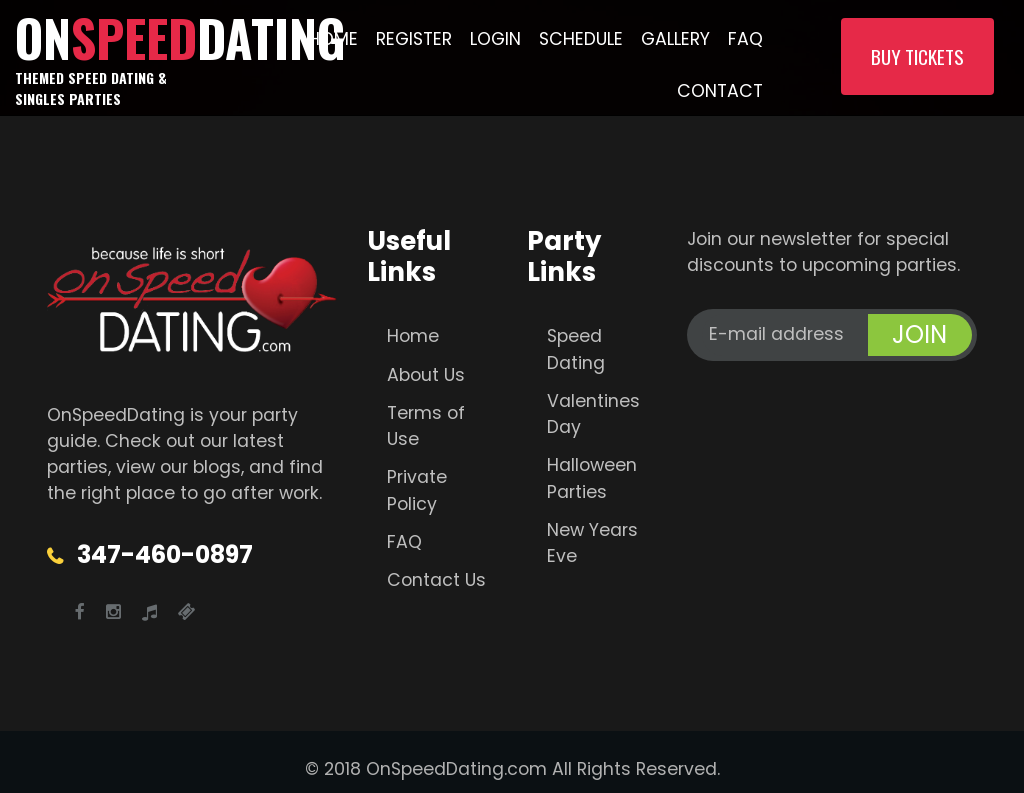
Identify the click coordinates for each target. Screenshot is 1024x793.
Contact (720, 91)
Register (414, 39)
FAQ (745, 39)
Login (495, 39)
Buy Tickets (917, 56)
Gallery (675, 39)
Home (333, 39)
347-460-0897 (165, 554)
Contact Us (436, 580)
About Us (426, 375)
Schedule (581, 39)
